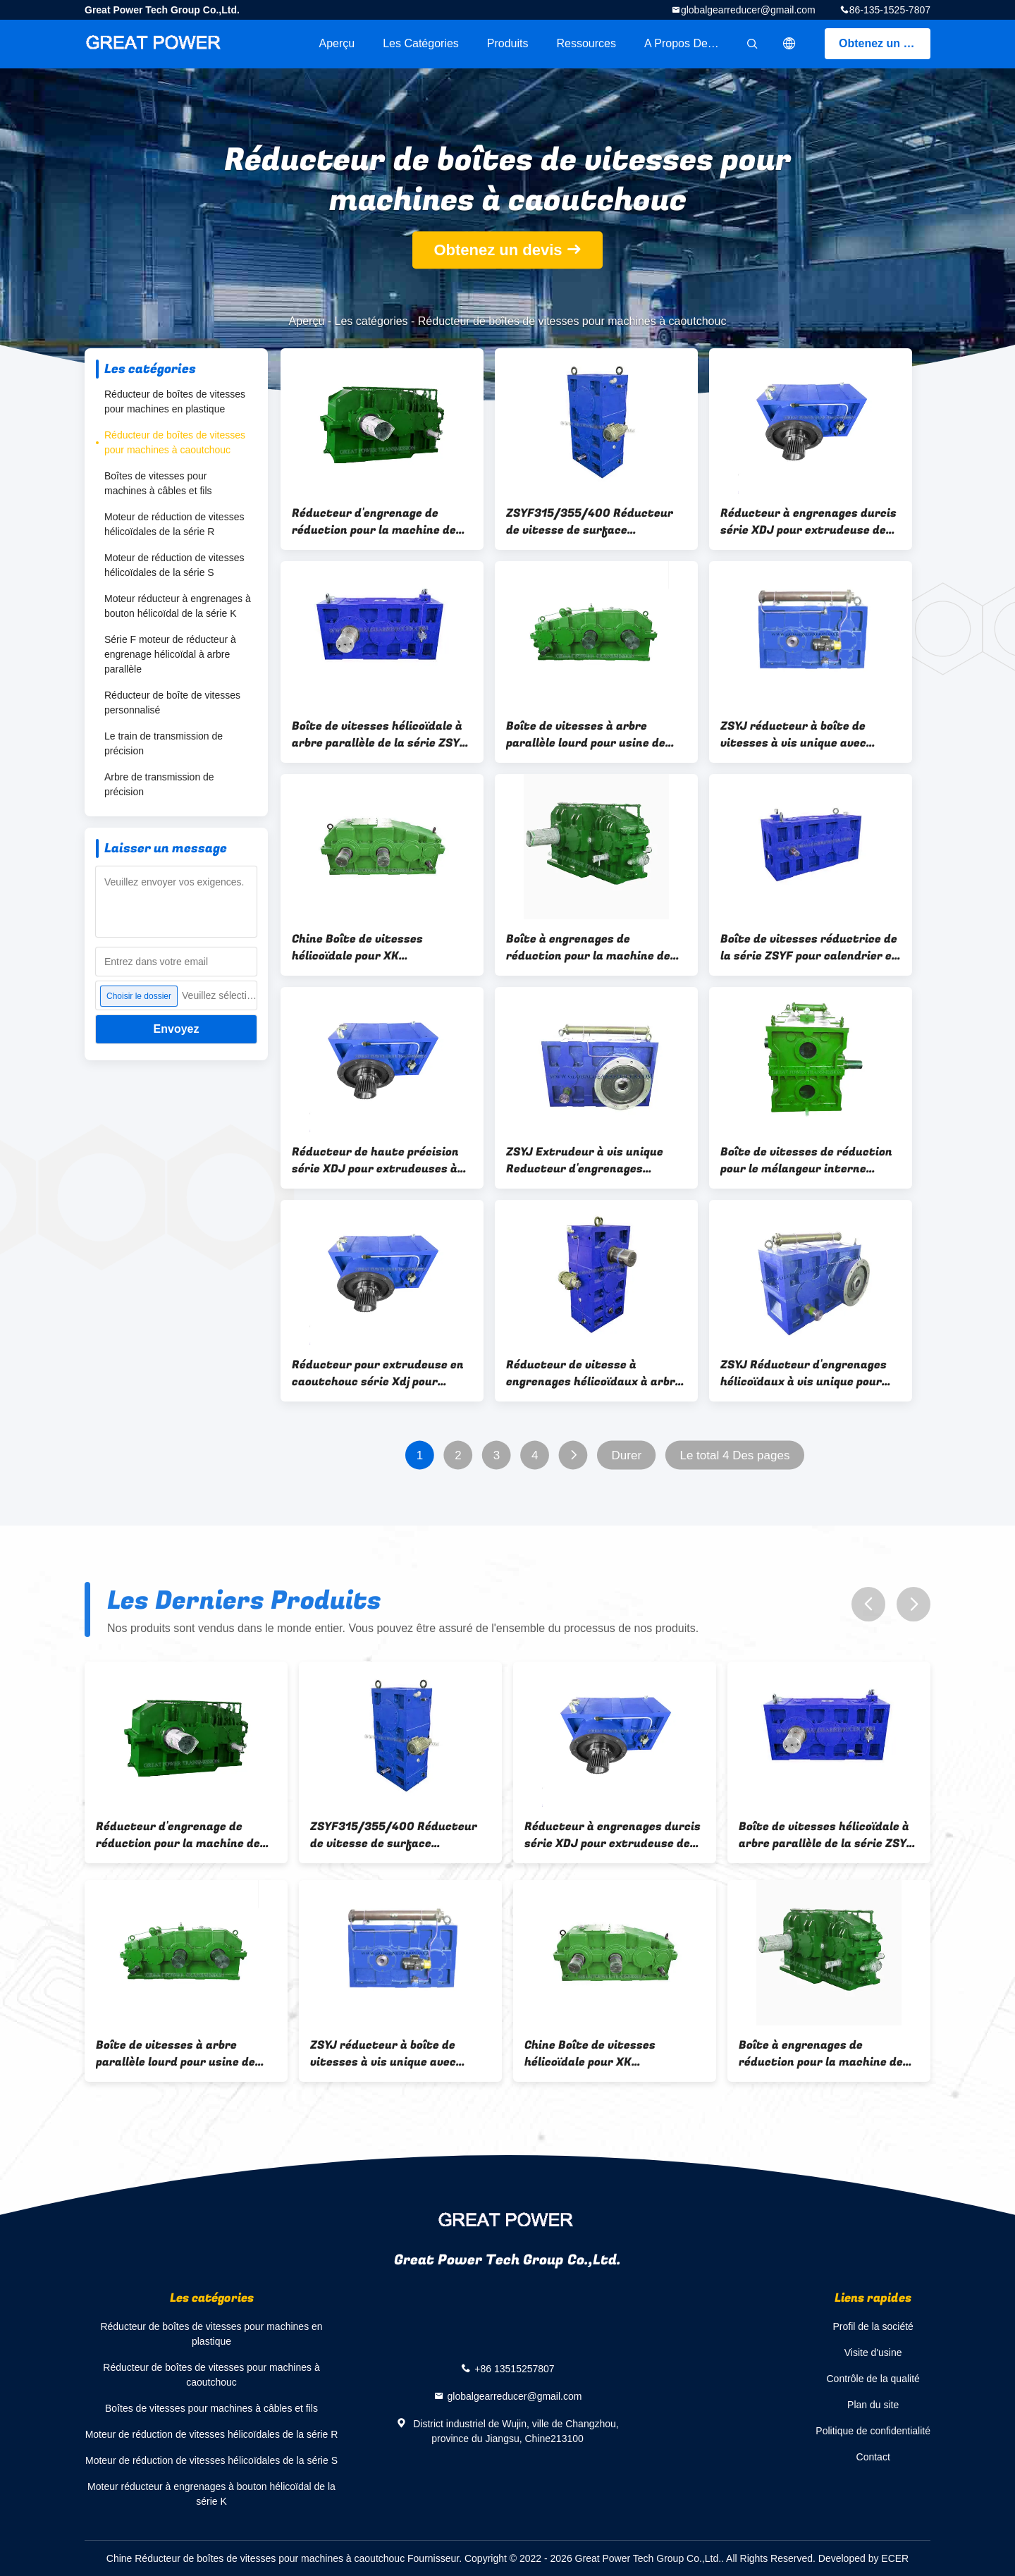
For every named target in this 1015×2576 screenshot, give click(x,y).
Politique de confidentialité (873, 2430)
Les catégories (421, 43)
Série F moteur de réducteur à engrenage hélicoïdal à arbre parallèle (170, 654)
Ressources (586, 43)
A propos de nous (690, 43)
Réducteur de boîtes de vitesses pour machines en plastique (174, 401)
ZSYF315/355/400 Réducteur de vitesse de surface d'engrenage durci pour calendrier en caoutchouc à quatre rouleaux (589, 522)
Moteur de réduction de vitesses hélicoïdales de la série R (174, 524)
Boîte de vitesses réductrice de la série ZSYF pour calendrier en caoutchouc (809, 947)
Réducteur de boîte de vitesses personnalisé (172, 702)
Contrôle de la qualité (873, 2378)
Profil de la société (872, 2326)
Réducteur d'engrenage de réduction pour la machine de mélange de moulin (374, 522)
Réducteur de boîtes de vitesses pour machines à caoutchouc (174, 442)
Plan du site (873, 2404)
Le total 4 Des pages (734, 1455)
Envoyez (176, 1029)
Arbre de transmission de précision (159, 784)
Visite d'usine (873, 2352)
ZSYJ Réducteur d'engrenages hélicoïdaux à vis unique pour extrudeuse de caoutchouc (803, 1373)
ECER (895, 2558)
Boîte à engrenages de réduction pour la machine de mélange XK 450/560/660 (588, 947)
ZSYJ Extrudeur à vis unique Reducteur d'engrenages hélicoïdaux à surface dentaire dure (592, 1160)
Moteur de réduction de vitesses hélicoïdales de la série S (174, 565)
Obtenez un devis (884, 43)
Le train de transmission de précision (163, 743)
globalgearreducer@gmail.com (748, 10)
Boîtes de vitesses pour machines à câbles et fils (158, 483)
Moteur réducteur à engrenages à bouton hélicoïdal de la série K (177, 606)
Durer (627, 1455)
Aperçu (337, 43)
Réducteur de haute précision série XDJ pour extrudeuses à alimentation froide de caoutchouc (375, 1160)
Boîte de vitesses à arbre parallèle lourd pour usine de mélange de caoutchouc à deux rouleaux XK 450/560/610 (592, 735)
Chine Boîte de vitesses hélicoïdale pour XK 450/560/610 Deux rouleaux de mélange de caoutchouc (379, 947)
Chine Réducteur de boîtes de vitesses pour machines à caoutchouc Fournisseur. (285, 2558)
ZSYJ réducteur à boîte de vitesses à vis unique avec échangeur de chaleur (793, 735)
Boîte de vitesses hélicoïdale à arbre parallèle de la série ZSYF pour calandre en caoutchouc (379, 735)
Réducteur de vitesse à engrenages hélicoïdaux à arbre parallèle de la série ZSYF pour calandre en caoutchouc (594, 1373)
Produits (508, 43)
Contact (873, 2456)
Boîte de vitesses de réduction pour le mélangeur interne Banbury (806, 1160)
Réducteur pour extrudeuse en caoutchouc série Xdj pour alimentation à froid (378, 1373)
